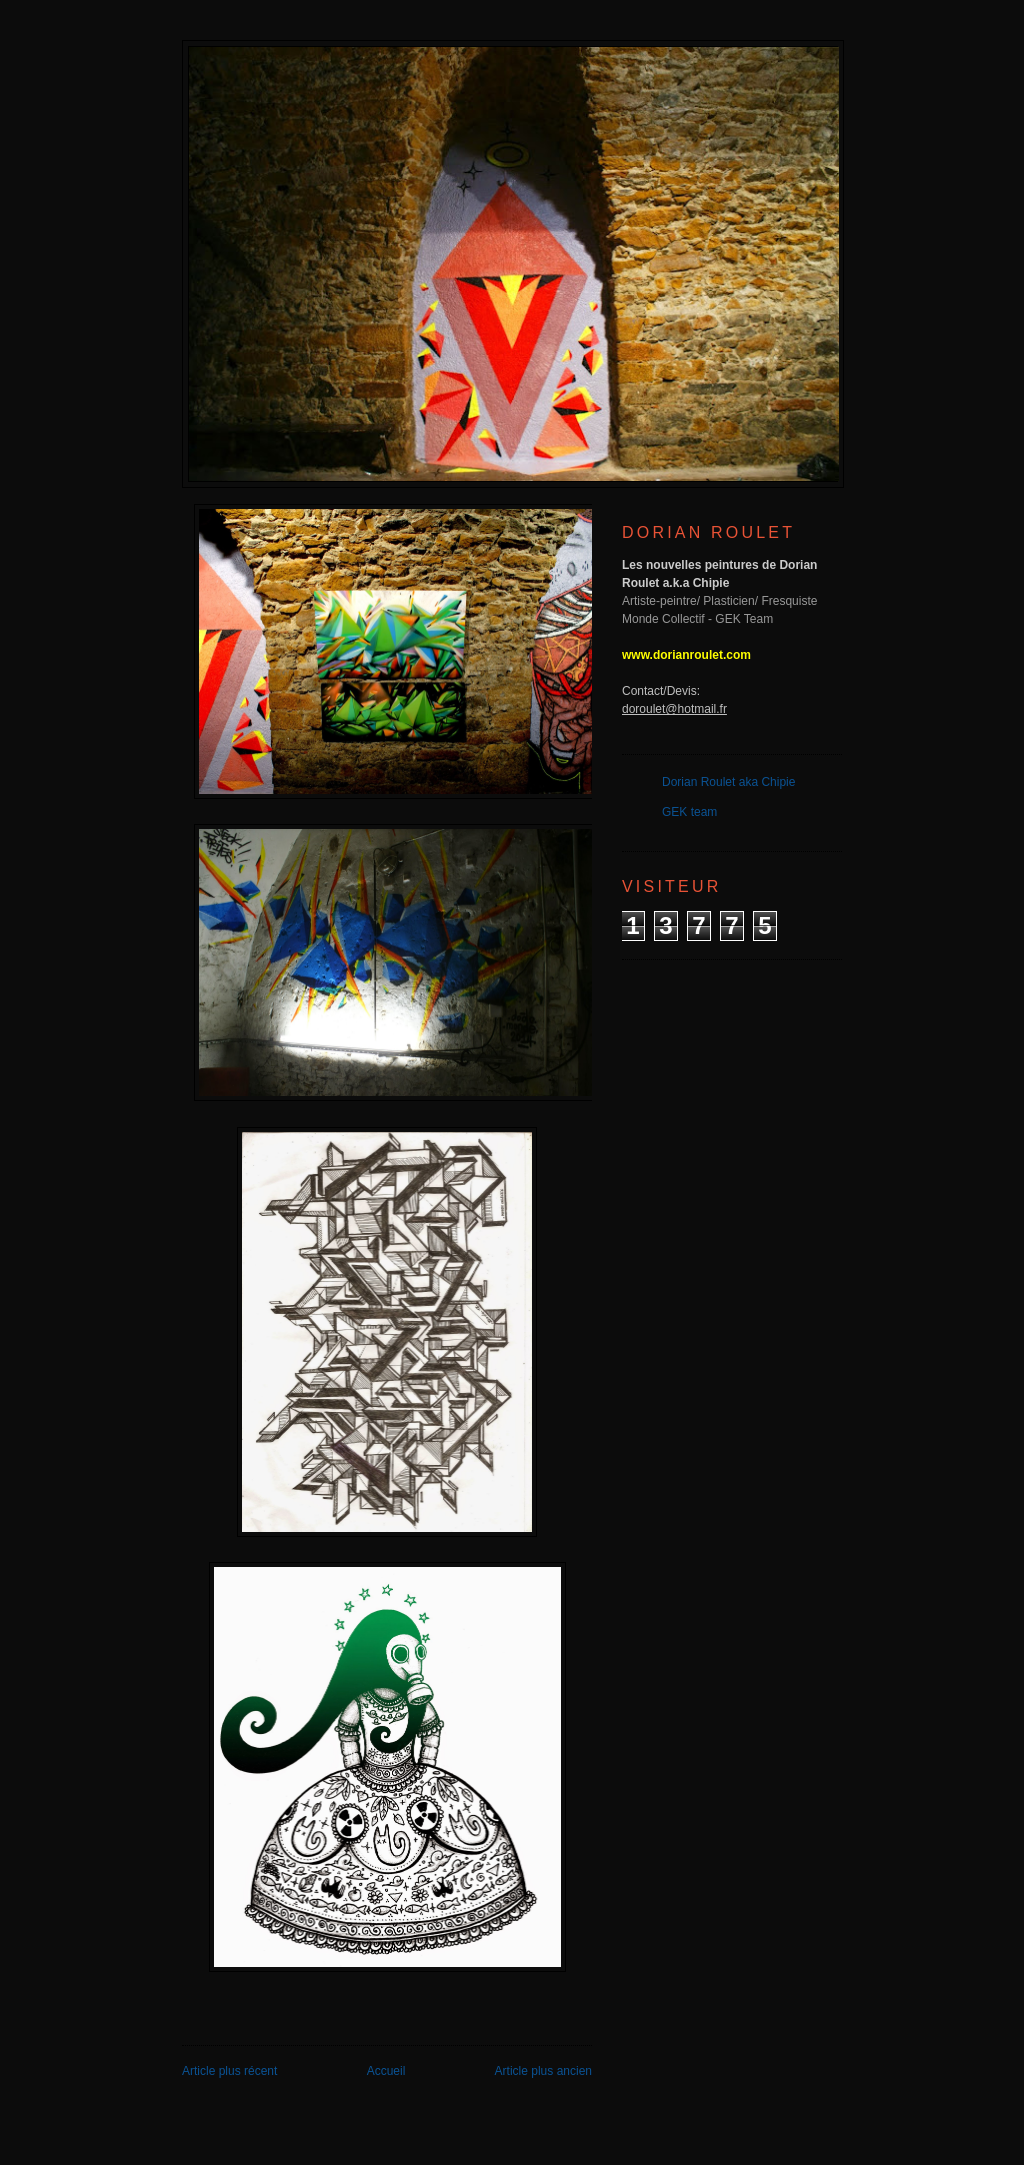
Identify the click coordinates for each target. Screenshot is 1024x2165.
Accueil (386, 2071)
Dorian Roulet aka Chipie (728, 782)
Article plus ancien (543, 2071)
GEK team (689, 812)
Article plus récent (229, 2071)
